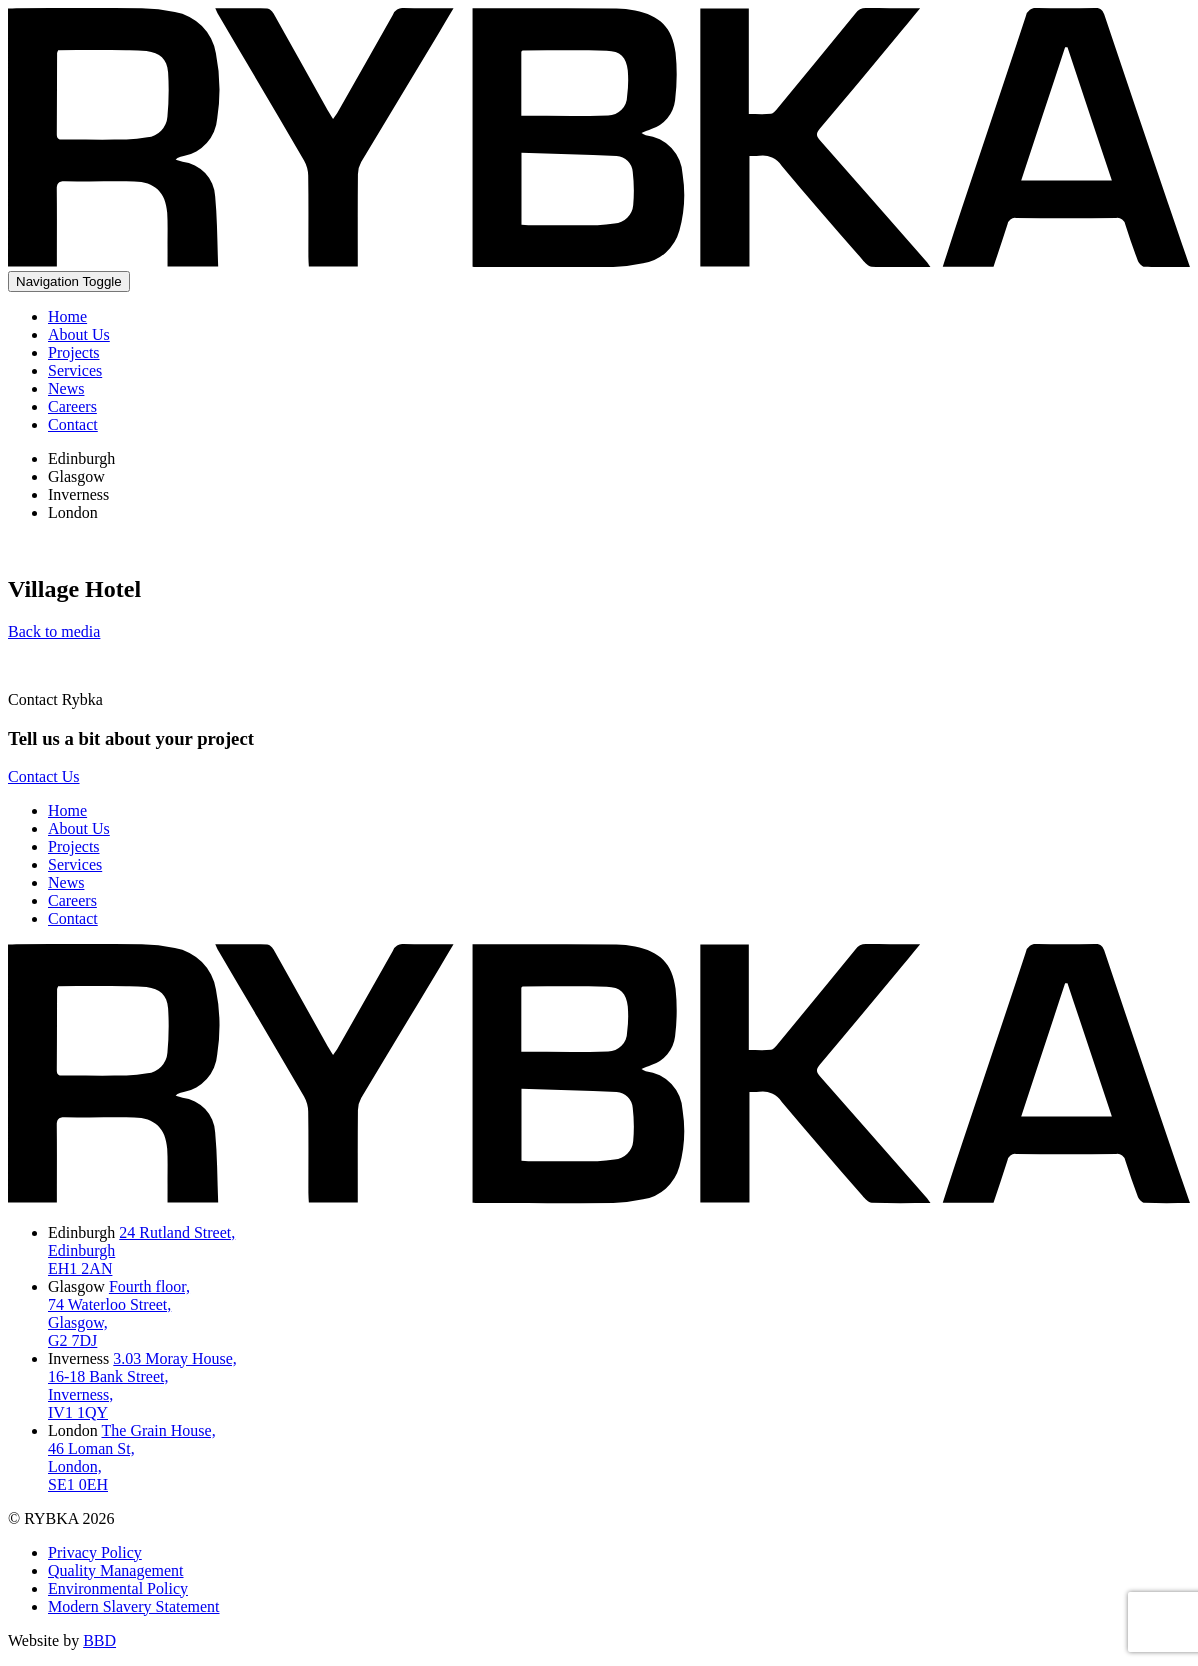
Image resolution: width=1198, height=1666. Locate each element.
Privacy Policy (95, 1552)
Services (75, 370)
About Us (79, 334)
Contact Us (44, 776)
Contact (73, 424)
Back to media (54, 631)
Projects (74, 352)
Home (67, 316)
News (66, 388)
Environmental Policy (118, 1588)
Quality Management (116, 1570)
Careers (72, 406)
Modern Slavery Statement (134, 1606)
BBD (99, 1640)
